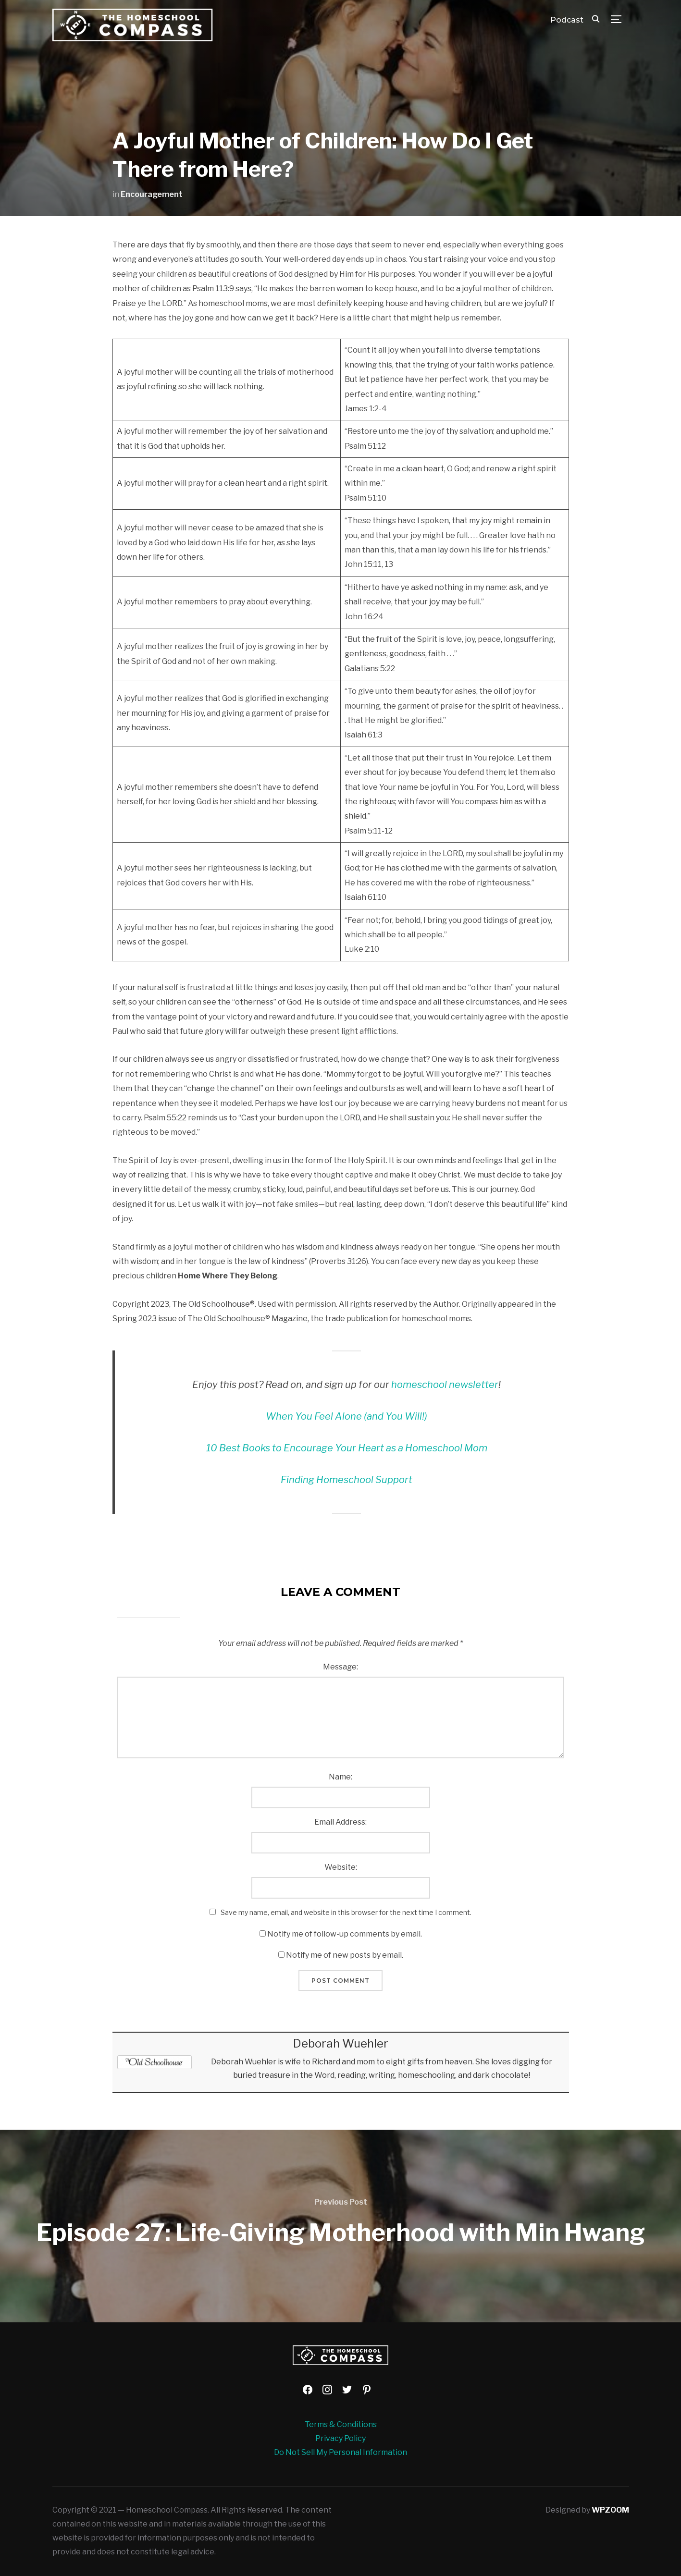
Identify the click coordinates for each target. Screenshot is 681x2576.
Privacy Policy (340, 2438)
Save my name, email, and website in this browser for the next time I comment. (346, 1912)
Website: (340, 1867)
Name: (340, 1776)
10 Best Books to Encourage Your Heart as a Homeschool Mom (346, 1448)
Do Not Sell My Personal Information (340, 2452)
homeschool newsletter (444, 1384)
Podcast (566, 20)
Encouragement (152, 194)
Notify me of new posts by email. (344, 1955)
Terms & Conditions (341, 2424)
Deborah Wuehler (340, 2043)
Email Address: (340, 1822)
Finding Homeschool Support (346, 1479)
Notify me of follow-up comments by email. (344, 1933)
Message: (340, 1666)
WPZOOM (610, 2510)
